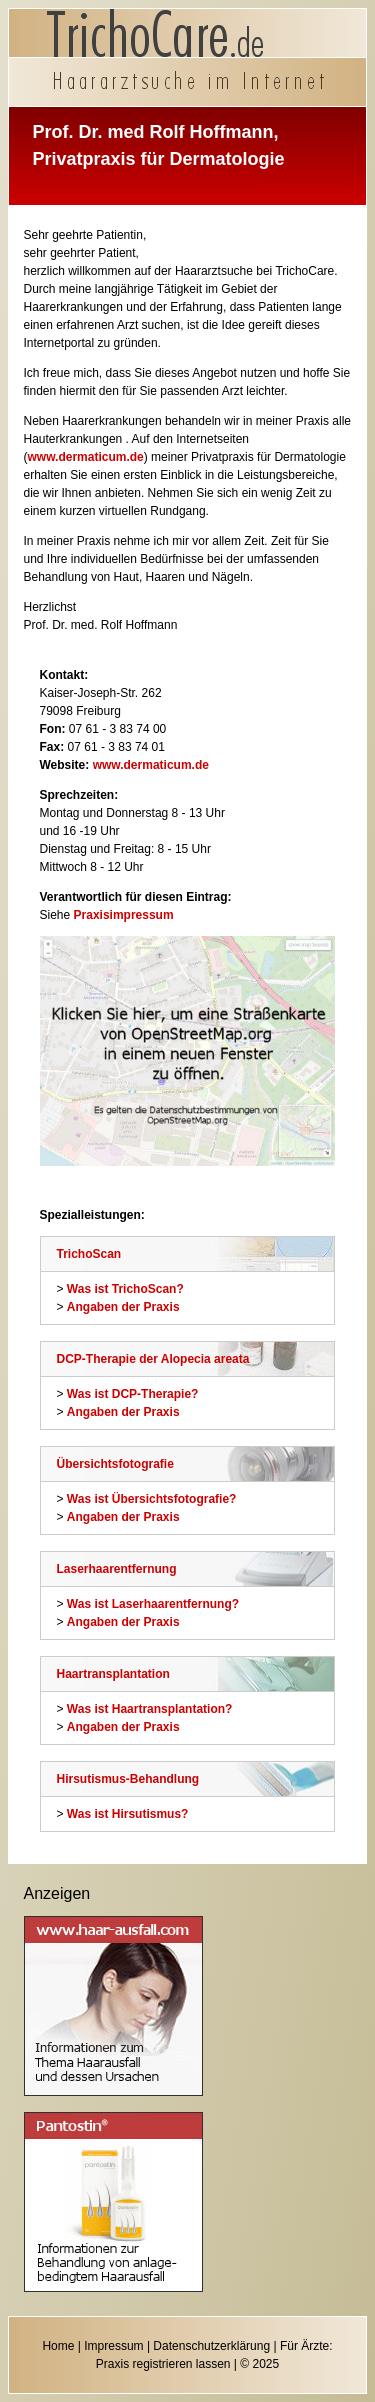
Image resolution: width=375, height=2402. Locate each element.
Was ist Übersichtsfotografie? (152, 1499)
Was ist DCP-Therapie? (133, 1394)
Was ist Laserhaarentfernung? (153, 1604)
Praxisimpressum (124, 915)
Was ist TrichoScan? (125, 1289)
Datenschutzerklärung (211, 2346)
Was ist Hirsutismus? (128, 1814)
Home (58, 2346)
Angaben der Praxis (123, 1307)
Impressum (113, 2346)
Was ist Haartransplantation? (150, 1709)
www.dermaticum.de (86, 457)
